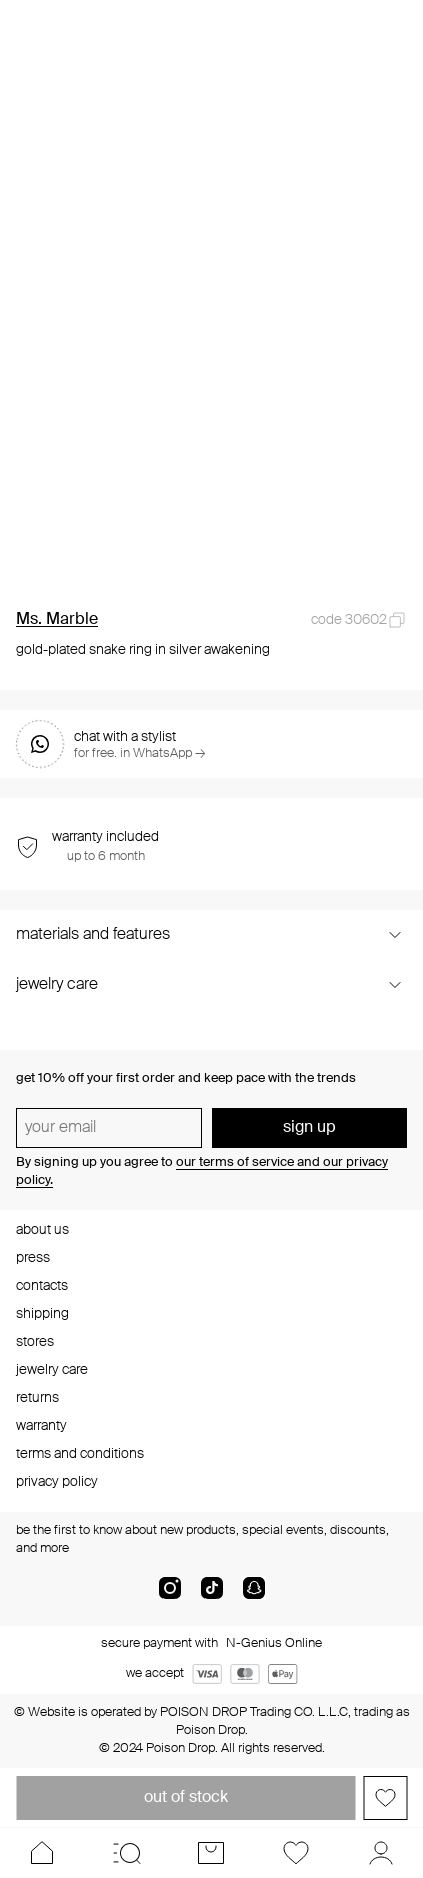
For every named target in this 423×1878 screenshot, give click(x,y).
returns (37, 1398)
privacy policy (57, 1482)
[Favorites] (296, 1853)
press (33, 1258)
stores (35, 1342)
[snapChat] (254, 1596)
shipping (42, 1314)
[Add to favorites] (385, 1798)
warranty (41, 1426)
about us (42, 1230)
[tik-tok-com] (212, 1596)
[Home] (42, 1853)
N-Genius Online (274, 1643)
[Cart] (211, 1853)
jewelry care (52, 1370)
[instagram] (170, 1596)
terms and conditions (80, 1454)
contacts (42, 1286)
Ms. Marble (57, 620)
